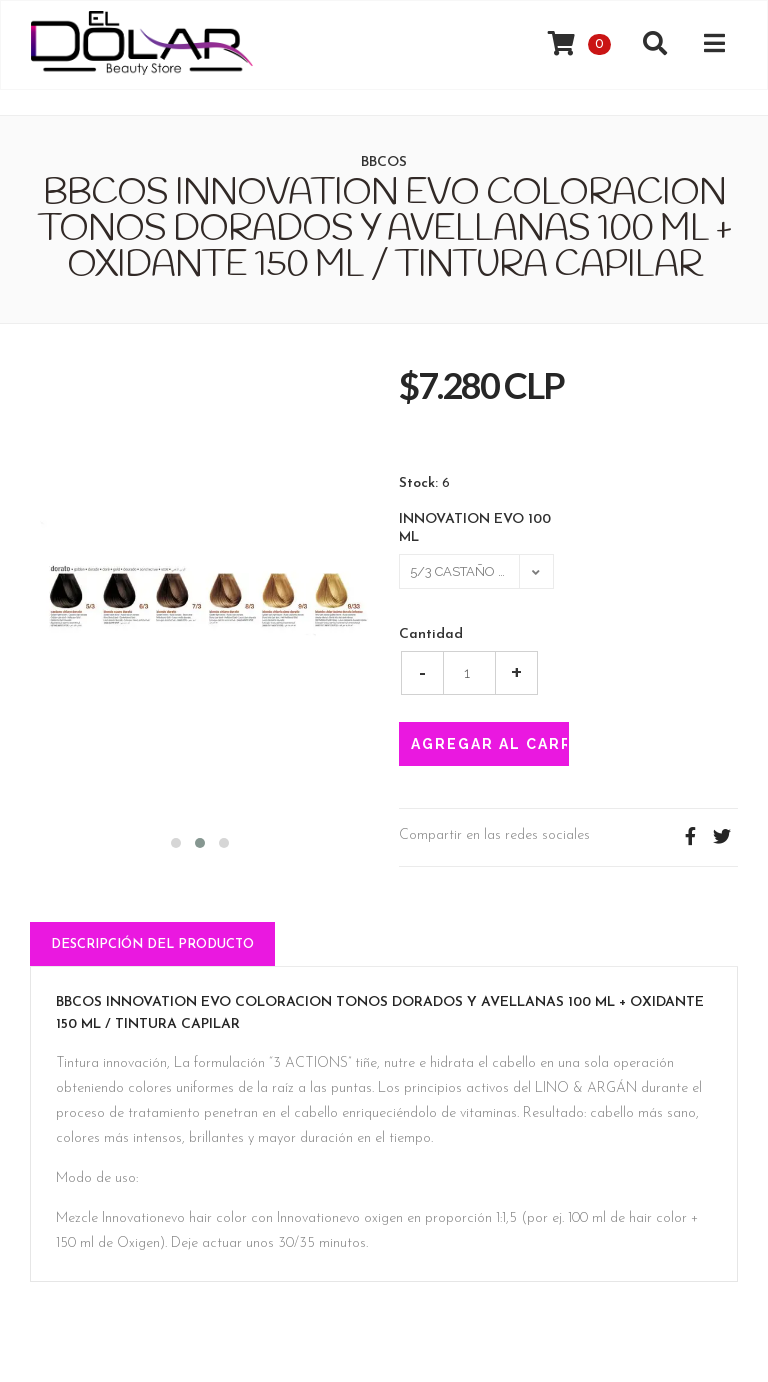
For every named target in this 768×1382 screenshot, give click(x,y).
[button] (176, 840)
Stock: (418, 484)
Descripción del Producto (152, 944)
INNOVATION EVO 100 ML (475, 528)
